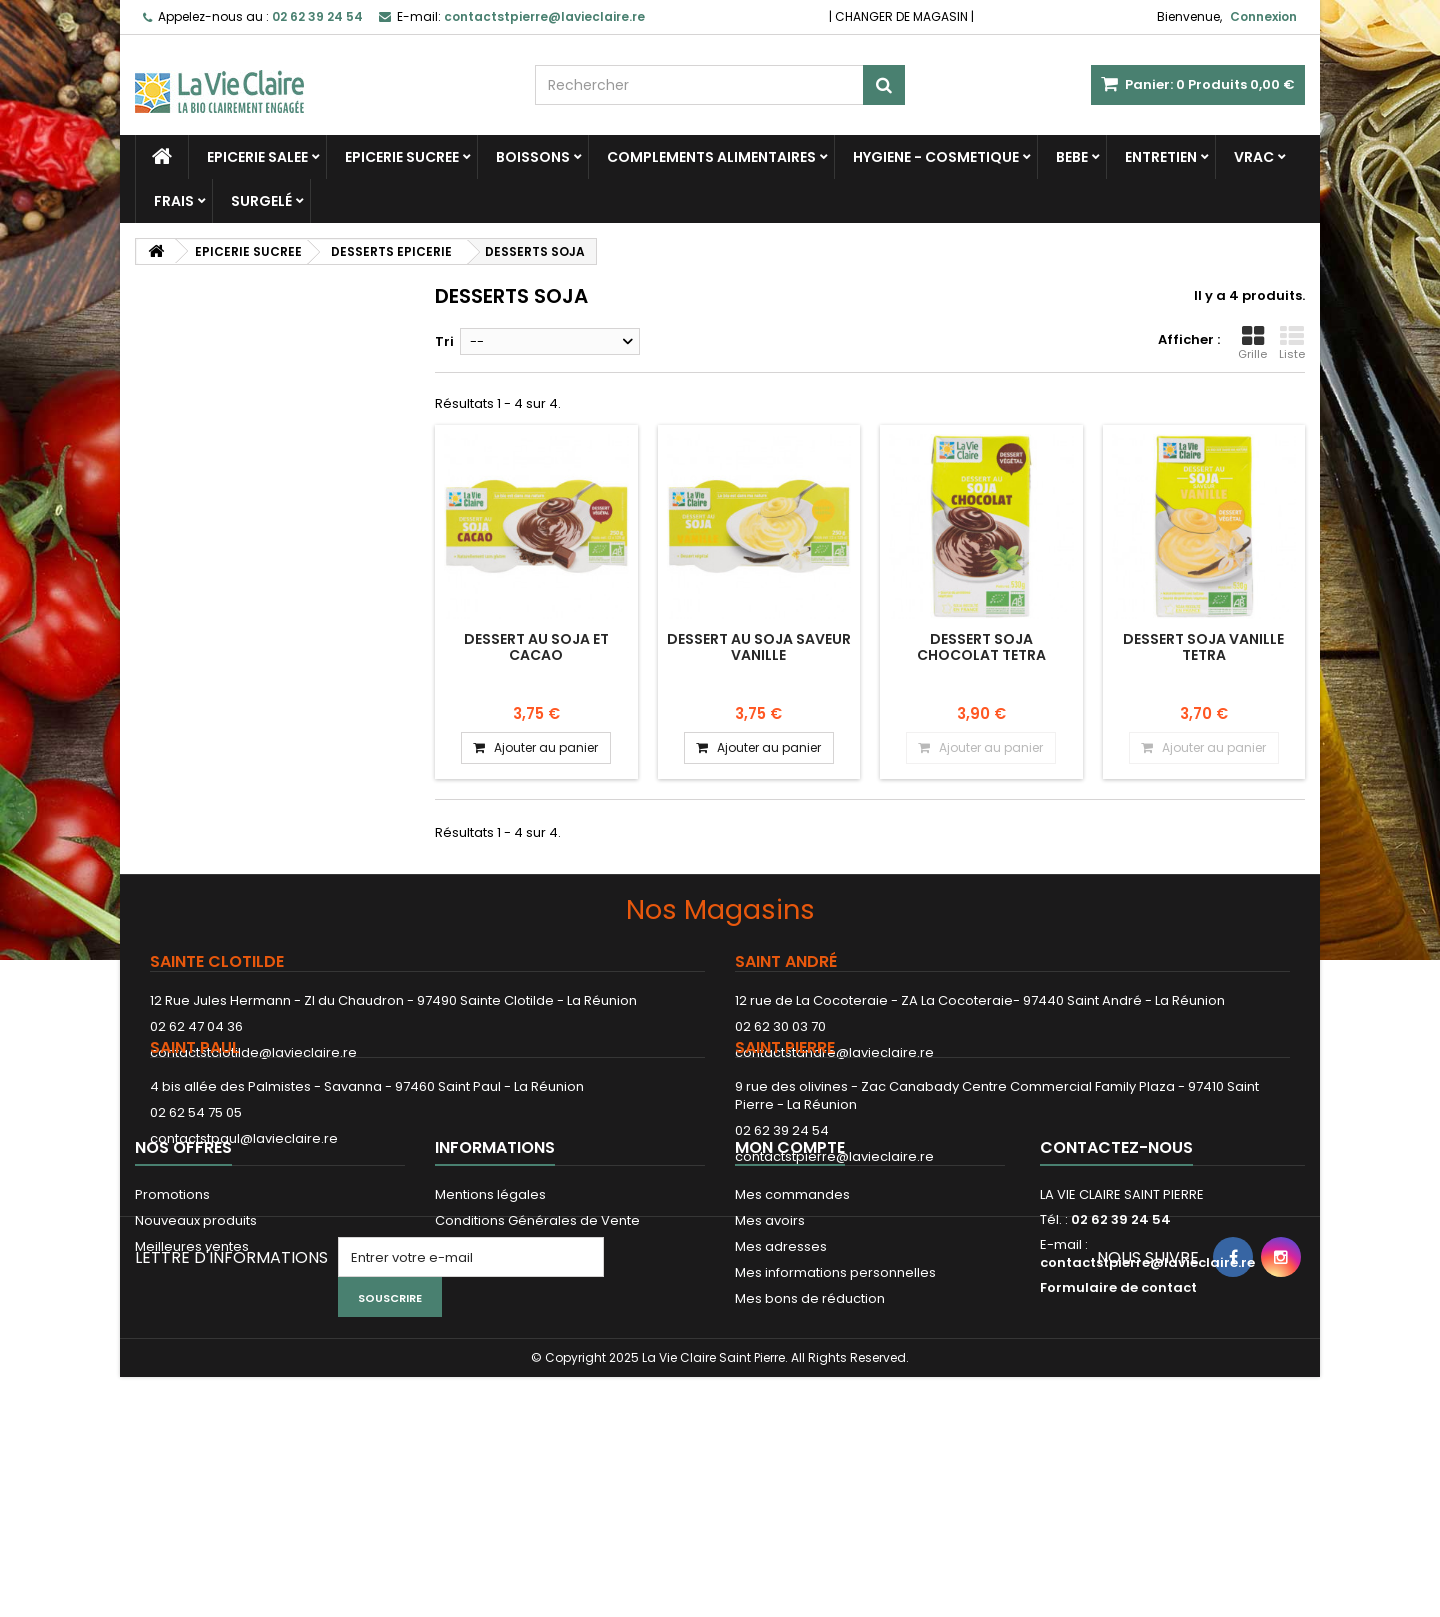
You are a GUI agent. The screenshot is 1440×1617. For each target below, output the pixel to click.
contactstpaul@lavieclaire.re (244, 1198)
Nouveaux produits (196, 1351)
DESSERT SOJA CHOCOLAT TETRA (981, 647)
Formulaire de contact (1118, 1418)
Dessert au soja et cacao (536, 647)
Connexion (1263, 16)
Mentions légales (490, 1325)
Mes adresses (781, 1377)
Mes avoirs (770, 1351)
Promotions (172, 1325)
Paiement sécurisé (496, 1377)
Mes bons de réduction (810, 1429)
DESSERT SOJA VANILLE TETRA (1203, 647)
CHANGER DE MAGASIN (901, 16)
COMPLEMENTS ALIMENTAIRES (711, 157)
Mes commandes (792, 1325)
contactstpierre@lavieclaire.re (834, 1216)
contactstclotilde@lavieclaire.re (253, 1052)
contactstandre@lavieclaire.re (834, 1052)
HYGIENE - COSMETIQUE (936, 157)
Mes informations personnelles (835, 1403)
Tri (444, 341)
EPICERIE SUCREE (402, 157)
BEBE (1072, 157)
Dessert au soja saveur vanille (759, 647)
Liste (1292, 343)
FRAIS (174, 201)
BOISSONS (533, 157)
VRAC (1254, 157)
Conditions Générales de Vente (537, 1351)
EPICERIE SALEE (257, 157)
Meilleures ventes (192, 1377)
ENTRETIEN (1161, 157)
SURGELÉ (261, 201)
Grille (1252, 343)
